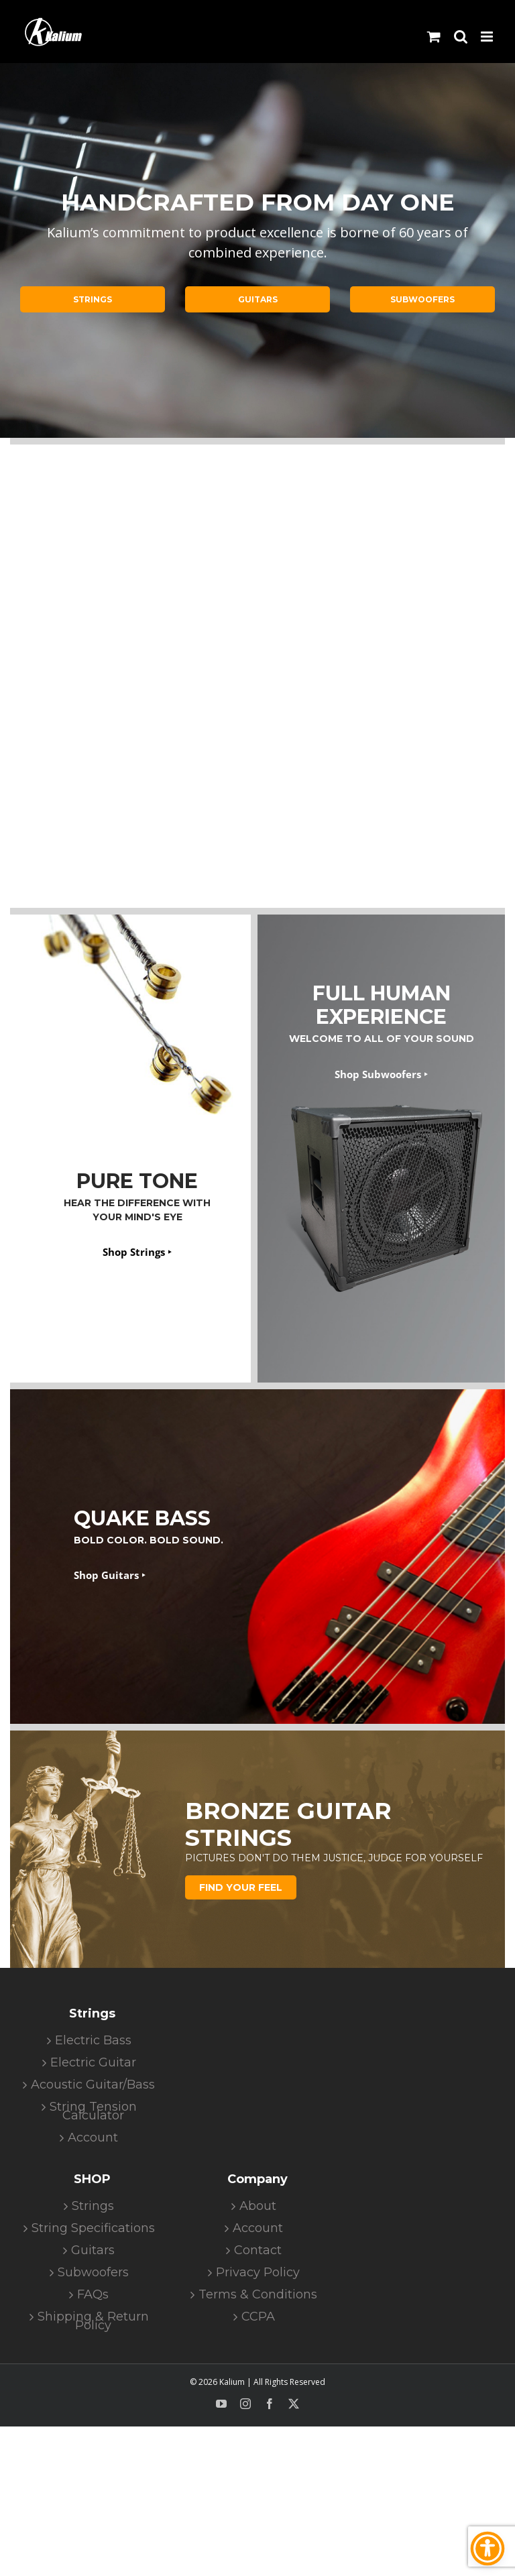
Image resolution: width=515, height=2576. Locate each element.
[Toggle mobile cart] (434, 37)
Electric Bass (93, 2040)
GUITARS (258, 299)
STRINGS (92, 299)
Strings (93, 2206)
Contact (258, 2250)
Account (93, 2137)
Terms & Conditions (257, 2294)
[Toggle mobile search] (460, 37)
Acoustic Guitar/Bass (93, 2085)
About (257, 2206)
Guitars (93, 2250)
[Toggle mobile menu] (488, 37)
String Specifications (93, 2228)
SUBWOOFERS (422, 299)
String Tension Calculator (93, 2111)
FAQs (93, 2294)
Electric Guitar (93, 2062)
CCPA (258, 2316)
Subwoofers (93, 2272)
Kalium (232, 2382)
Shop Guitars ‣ (110, 1575)
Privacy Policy (258, 2272)
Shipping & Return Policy (93, 2321)
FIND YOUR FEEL (240, 1887)
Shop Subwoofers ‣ (381, 1074)
